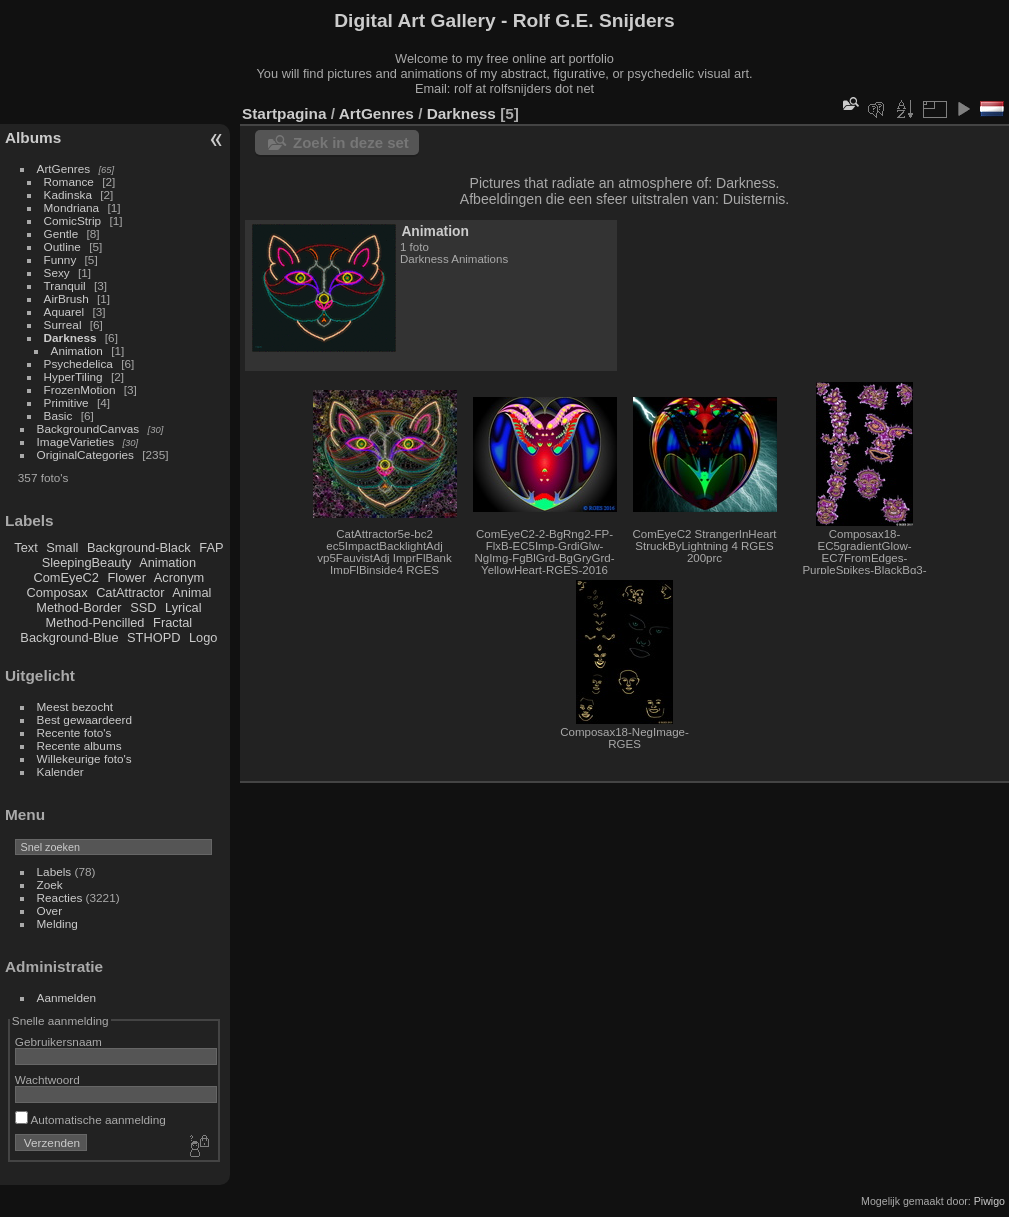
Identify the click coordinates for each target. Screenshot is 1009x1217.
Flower (127, 577)
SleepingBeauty (87, 562)
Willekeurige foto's (84, 758)
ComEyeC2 (66, 577)
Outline (62, 246)
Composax (56, 592)
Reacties (60, 897)
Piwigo (989, 1201)
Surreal (63, 324)
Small (62, 547)
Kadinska (68, 194)
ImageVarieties (76, 441)
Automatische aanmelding (90, 1119)
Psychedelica (78, 363)
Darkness (70, 337)
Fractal (172, 622)
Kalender (60, 771)
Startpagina (284, 113)
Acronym (179, 577)
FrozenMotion (80, 389)
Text (25, 547)
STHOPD (153, 637)
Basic (58, 415)
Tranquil (65, 285)
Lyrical (183, 607)
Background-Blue (69, 637)
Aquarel (64, 311)
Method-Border (78, 607)
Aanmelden (67, 997)
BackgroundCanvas (88, 428)
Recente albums (79, 745)
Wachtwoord (47, 1079)
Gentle (61, 233)
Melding (57, 923)
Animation (77, 350)
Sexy (57, 272)
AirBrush (66, 298)
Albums (33, 137)
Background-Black (139, 547)
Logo (203, 637)
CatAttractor (130, 592)
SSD (143, 607)
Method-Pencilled (95, 622)
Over (50, 910)
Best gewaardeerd (85, 719)
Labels (54, 871)
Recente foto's (74, 732)
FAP (211, 547)
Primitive (66, 402)
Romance (69, 181)
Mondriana (72, 207)
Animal (191, 592)
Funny (60, 259)
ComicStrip (73, 220)
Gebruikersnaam (58, 1041)
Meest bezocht (75, 706)
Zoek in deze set (351, 142)
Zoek (50, 884)
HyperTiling (73, 376)
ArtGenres (64, 168)
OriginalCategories (85, 454)
